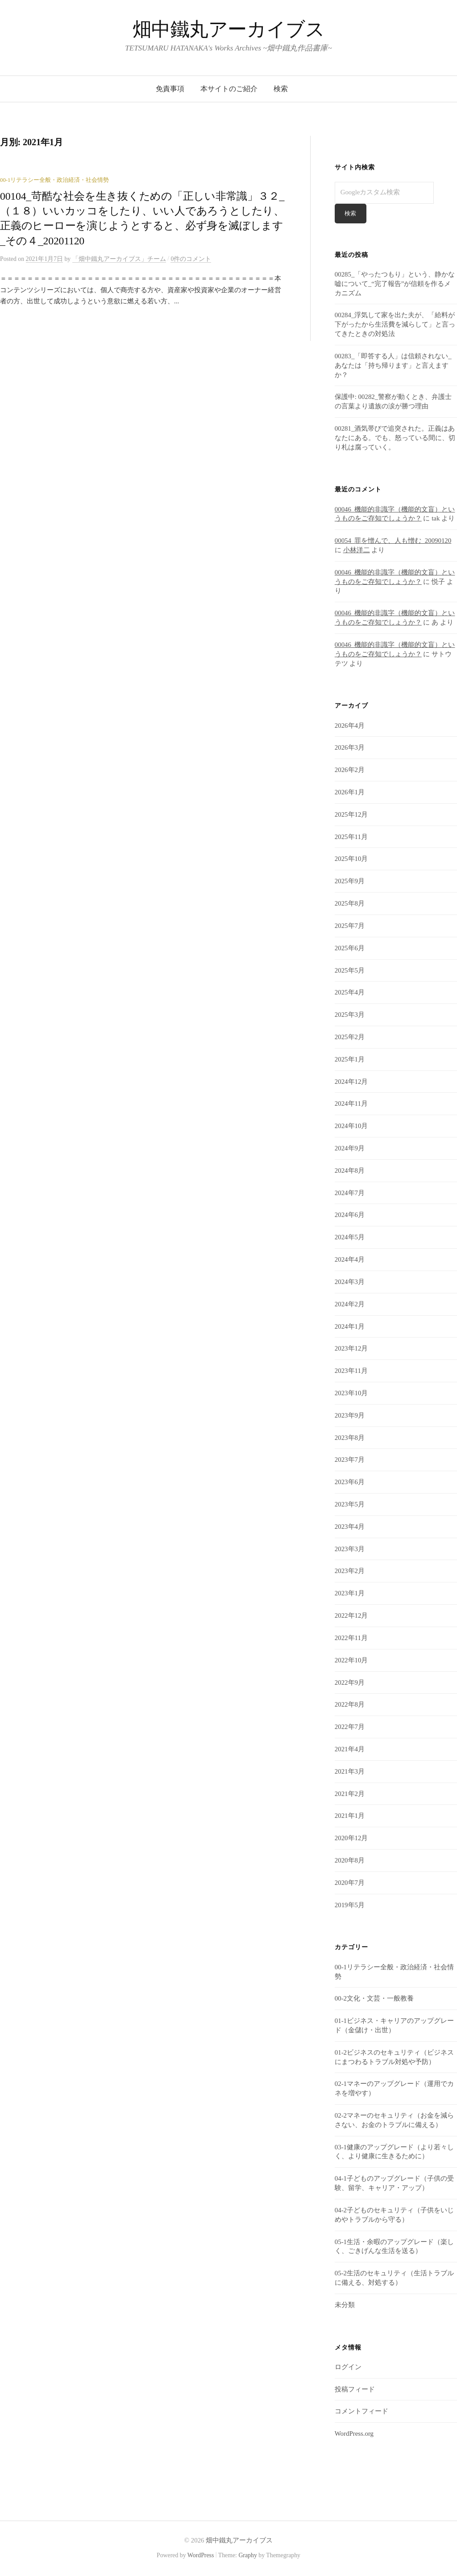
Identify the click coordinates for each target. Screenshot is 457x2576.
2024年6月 (350, 1215)
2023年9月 (350, 1415)
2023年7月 (350, 1460)
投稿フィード (355, 2389)
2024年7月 (350, 1192)
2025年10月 (351, 859)
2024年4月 (350, 1259)
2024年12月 (351, 1081)
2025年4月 (350, 992)
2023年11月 (351, 1371)
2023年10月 (351, 1393)
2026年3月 (350, 747)
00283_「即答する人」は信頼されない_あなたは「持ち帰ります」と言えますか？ (393, 365)
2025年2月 (350, 1037)
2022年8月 (350, 1704)
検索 (281, 88)
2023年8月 (350, 1437)
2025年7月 (350, 926)
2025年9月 (350, 881)
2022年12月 (351, 1615)
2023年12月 (351, 1348)
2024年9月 (350, 1148)
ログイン (348, 2366)
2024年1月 (350, 1326)
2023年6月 (350, 1482)
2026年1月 (350, 792)
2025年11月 (351, 836)
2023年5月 (350, 1504)
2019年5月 (350, 1905)
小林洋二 (356, 550)
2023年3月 (350, 1548)
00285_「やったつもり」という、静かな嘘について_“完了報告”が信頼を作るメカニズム (395, 284)
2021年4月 (350, 1749)
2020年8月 (350, 1860)
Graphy (247, 2555)
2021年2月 (350, 1793)
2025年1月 (350, 1059)
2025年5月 (350, 970)
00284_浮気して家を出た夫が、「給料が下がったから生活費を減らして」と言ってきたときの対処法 (395, 325)
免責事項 (170, 88)
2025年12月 (351, 814)
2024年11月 (351, 1104)
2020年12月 (351, 1838)
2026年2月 (350, 770)
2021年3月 (350, 1771)
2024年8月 (350, 1170)
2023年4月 (350, 1526)
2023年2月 (350, 1571)
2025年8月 (350, 903)
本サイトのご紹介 (229, 88)
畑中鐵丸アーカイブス (229, 29)
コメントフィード (361, 2411)
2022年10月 (351, 1660)
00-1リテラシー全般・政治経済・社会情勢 (54, 180)
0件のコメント (190, 259)
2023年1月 (350, 1593)
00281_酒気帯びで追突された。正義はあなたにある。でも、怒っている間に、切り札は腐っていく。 (395, 438)
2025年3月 (350, 1015)
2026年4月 (350, 725)
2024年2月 (350, 1304)
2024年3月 (350, 1282)
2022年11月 (351, 1638)
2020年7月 (350, 1882)
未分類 (345, 2304)
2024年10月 (351, 1126)
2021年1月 (350, 1816)
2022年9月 (350, 1682)
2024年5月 (350, 1237)
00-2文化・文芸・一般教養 (374, 1998)
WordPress (200, 2555)
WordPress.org (354, 2434)
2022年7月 (350, 1727)
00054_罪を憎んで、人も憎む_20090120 (393, 541)
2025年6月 (350, 948)
